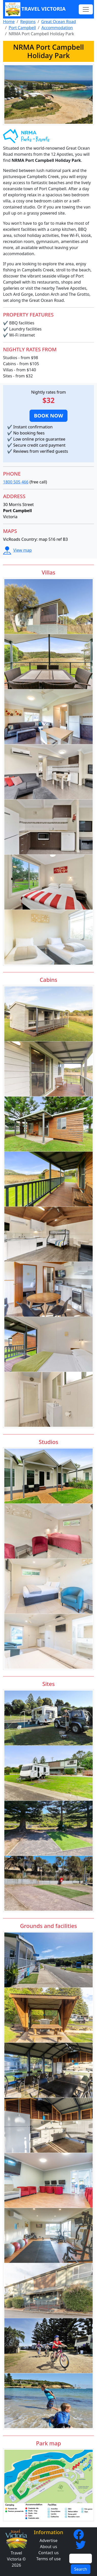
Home (9, 21)
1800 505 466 (16, 482)
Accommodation (57, 27)
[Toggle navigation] (86, 9)
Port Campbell (22, 27)
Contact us (48, 2552)
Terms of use (48, 2559)
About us (48, 2546)
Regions (27, 21)
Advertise (48, 2540)
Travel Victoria (35, 9)
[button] (48, 416)
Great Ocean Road (58, 21)
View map (17, 550)
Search (80, 2569)
